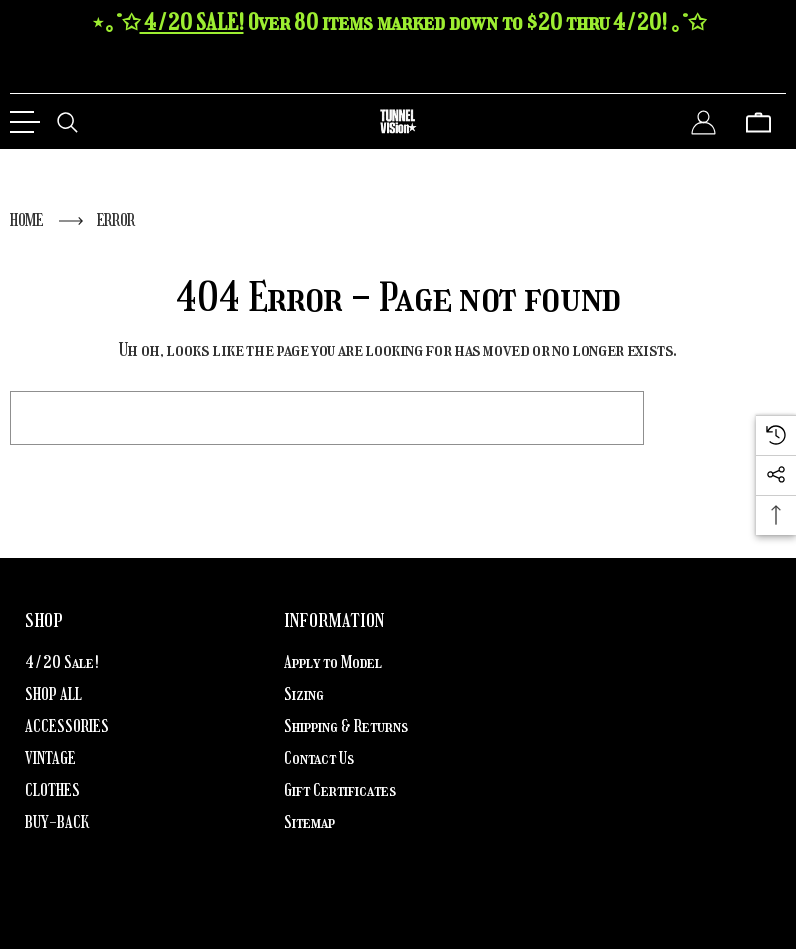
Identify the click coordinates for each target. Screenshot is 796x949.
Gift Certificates (340, 790)
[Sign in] (703, 121)
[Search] (67, 121)
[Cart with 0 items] (758, 121)
